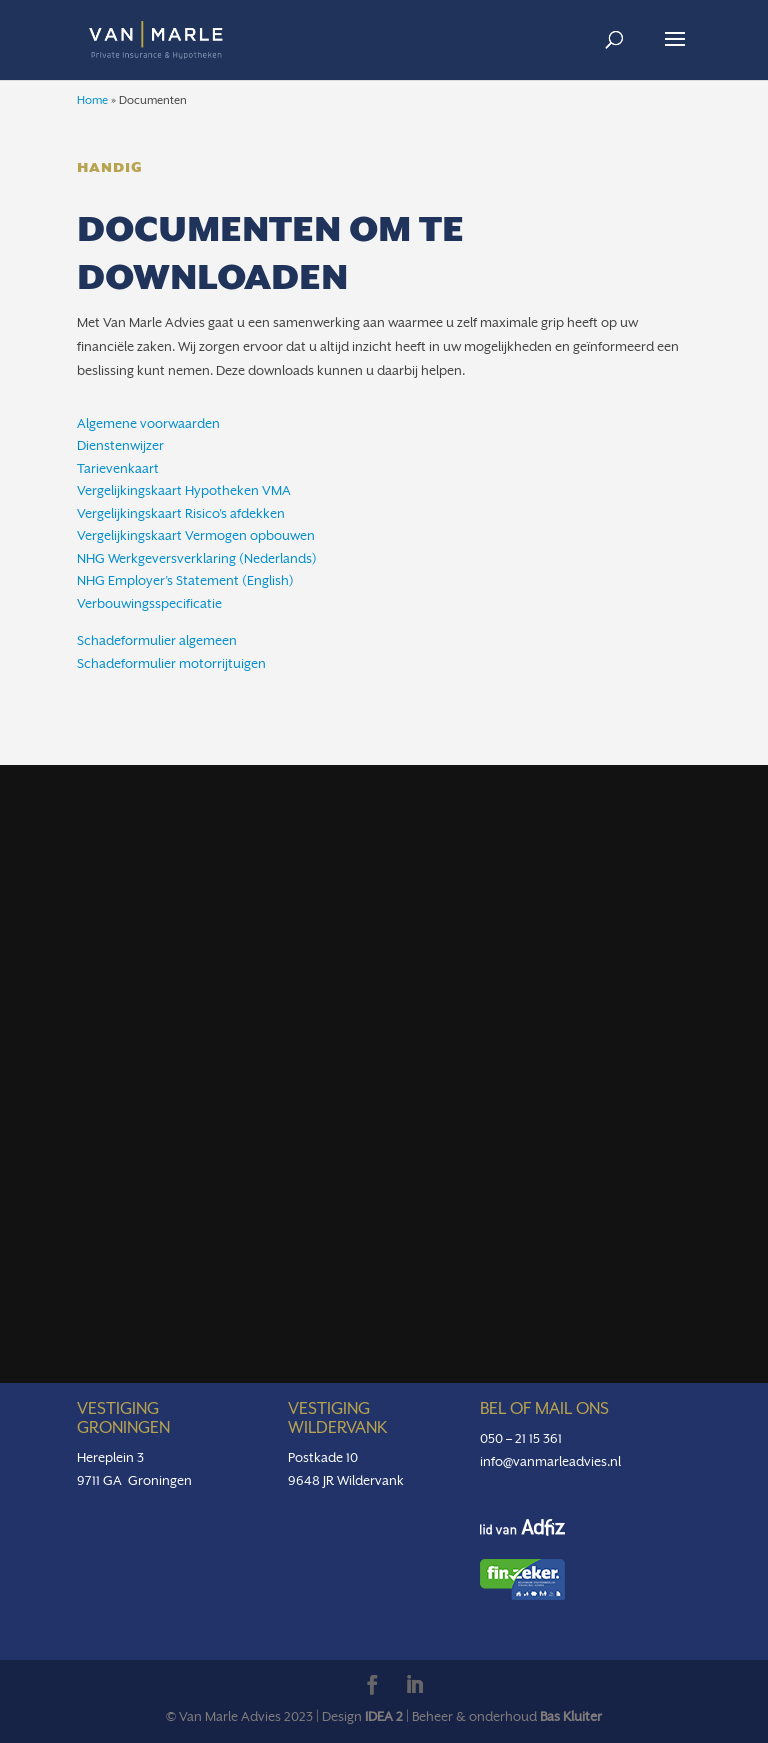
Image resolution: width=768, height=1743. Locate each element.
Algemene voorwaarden (148, 423)
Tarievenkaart (118, 468)
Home (92, 100)
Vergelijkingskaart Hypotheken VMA (184, 490)
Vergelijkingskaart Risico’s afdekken (181, 513)
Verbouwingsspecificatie (149, 603)
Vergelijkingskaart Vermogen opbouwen (196, 535)
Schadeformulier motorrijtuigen (171, 663)
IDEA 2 (384, 1716)
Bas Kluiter (571, 1716)
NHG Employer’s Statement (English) (185, 580)
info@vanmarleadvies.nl (550, 1461)
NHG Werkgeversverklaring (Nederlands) (197, 558)
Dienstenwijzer (120, 445)
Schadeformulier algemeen (157, 640)
